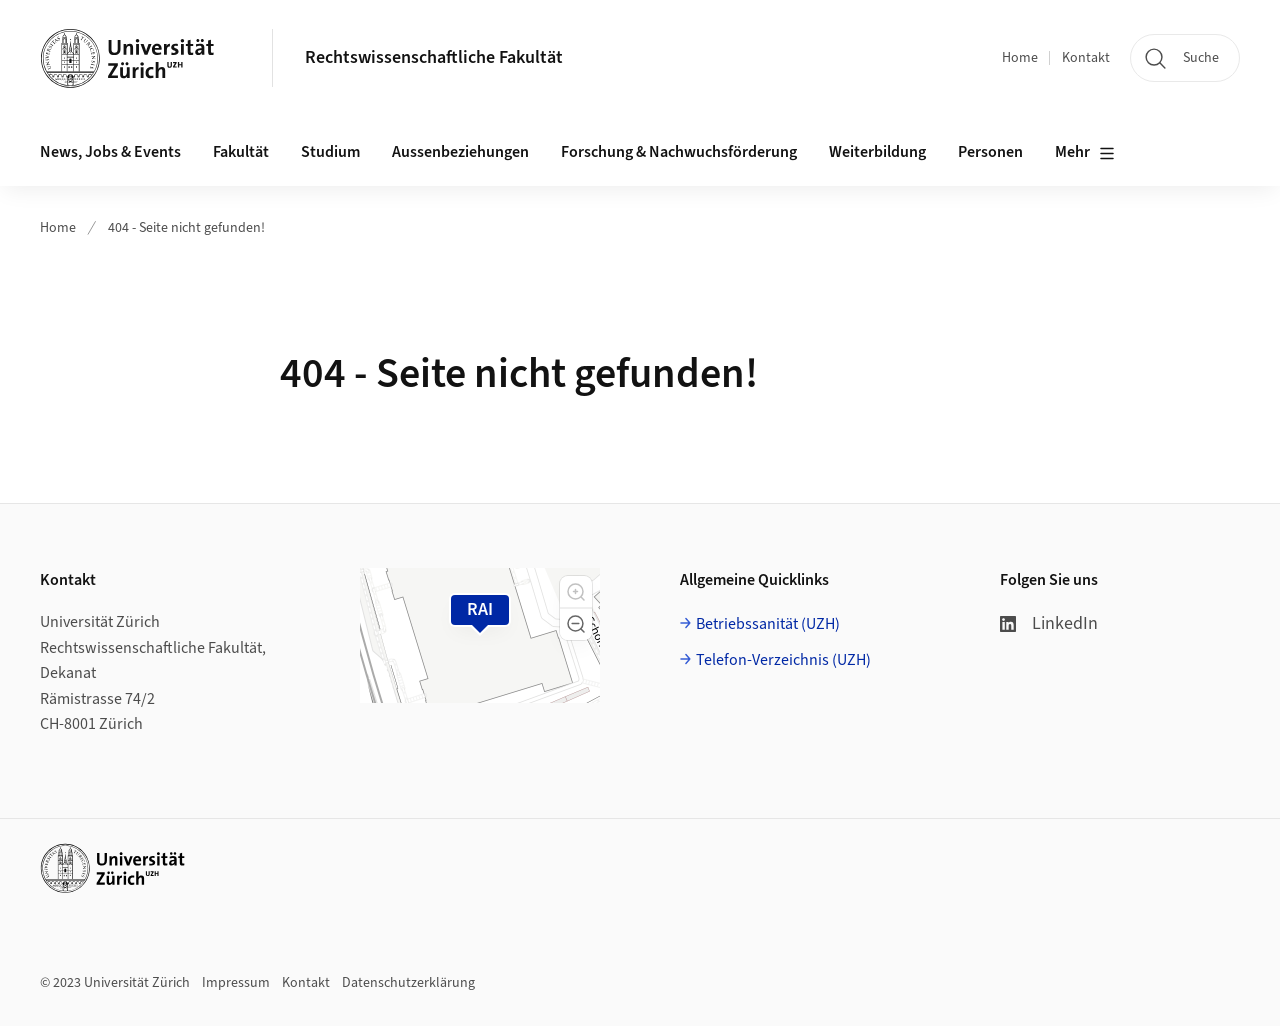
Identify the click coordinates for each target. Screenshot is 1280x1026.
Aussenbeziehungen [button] (460, 152)
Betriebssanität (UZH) (768, 624)
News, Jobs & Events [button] (110, 152)
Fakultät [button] (241, 152)
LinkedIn (1049, 623)
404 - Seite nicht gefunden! (186, 228)
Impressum (236, 983)
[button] (576, 592)
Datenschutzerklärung (408, 983)
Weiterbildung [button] (877, 152)
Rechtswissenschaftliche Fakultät (434, 57)
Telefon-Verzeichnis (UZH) (783, 660)
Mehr (1085, 153)
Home (1020, 58)
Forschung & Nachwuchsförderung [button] (679, 152)
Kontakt (1086, 58)
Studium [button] (330, 152)
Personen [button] (990, 152)
